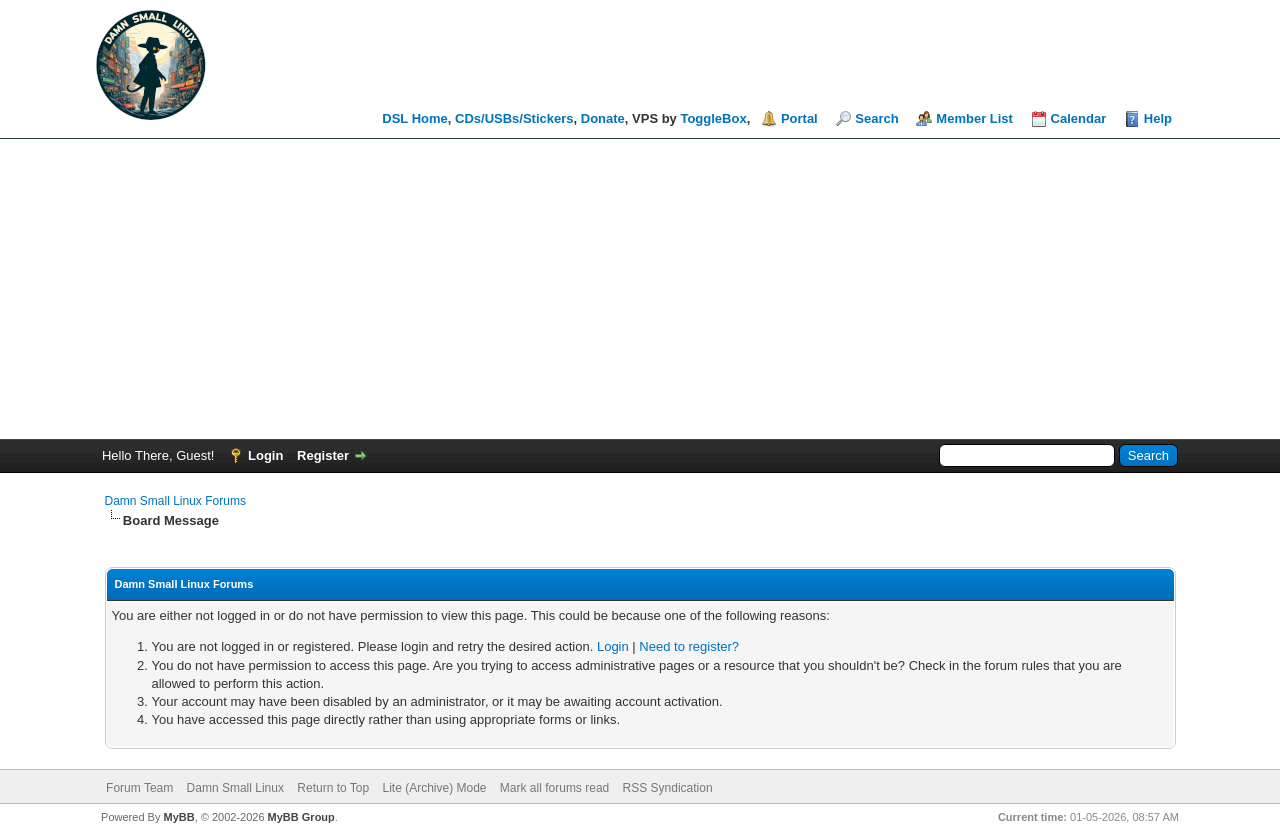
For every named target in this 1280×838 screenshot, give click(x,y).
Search (876, 118)
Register (323, 455)
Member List (974, 118)
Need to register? (689, 646)
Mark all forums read (554, 788)
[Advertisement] (640, 289)
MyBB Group (301, 817)
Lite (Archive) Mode (434, 788)
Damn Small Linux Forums (175, 501)
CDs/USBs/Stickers (514, 118)
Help (1158, 118)
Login (265, 455)
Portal (799, 118)
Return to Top (333, 788)
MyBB (178, 817)
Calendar (1079, 118)
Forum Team (139, 788)
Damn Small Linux (235, 788)
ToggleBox (713, 118)
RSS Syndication (668, 788)
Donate (603, 118)
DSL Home (415, 118)
